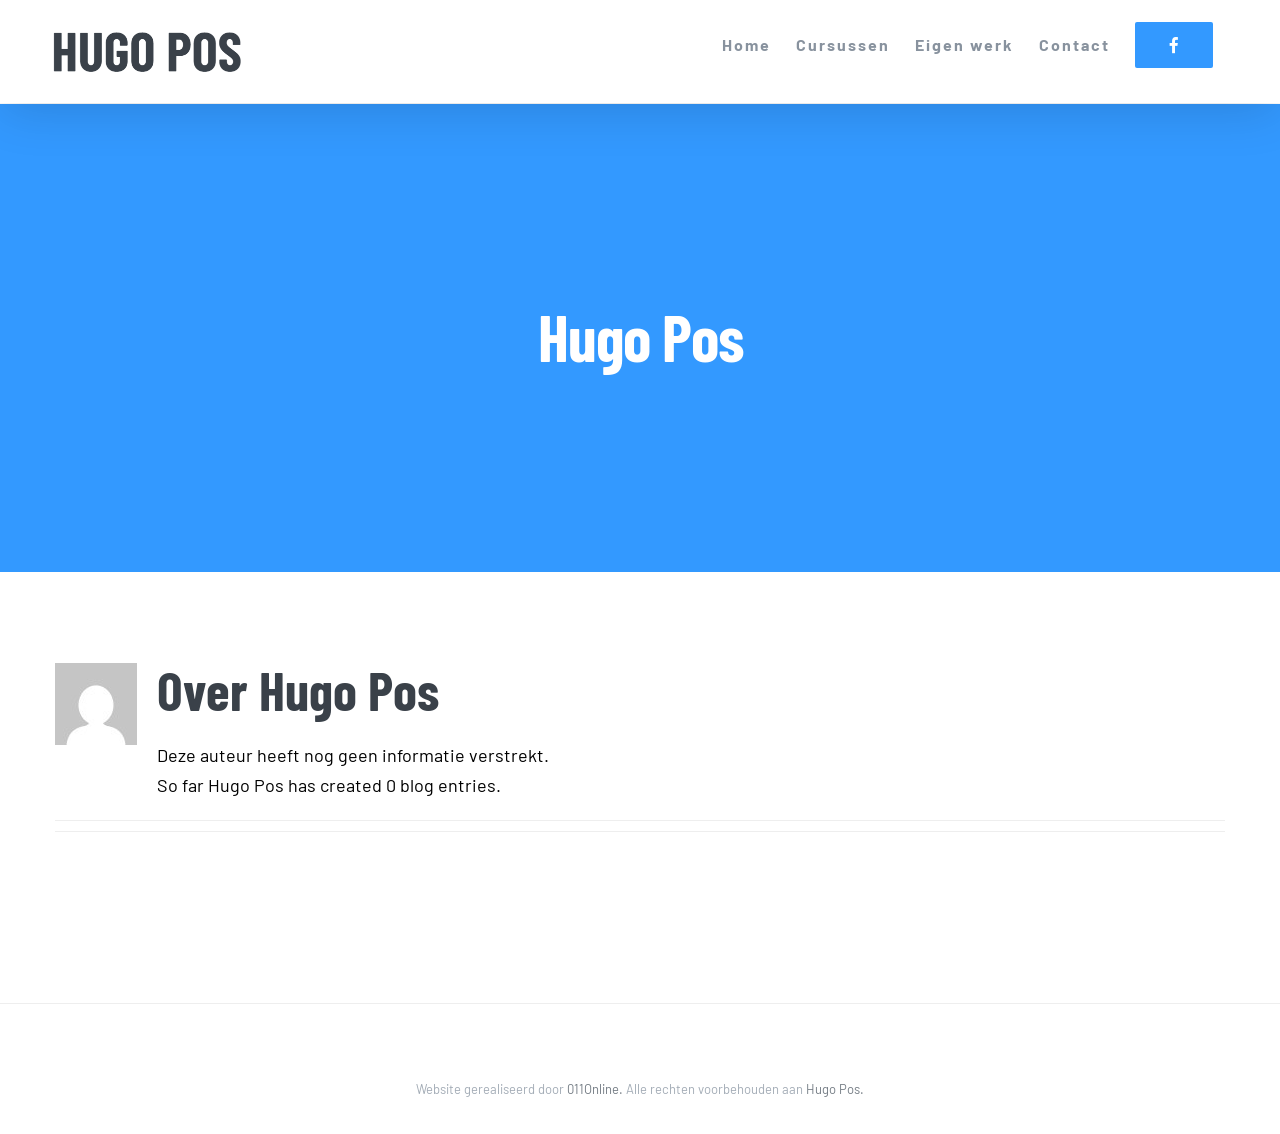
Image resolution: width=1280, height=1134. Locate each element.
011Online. (596, 1089)
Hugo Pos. (835, 1089)
